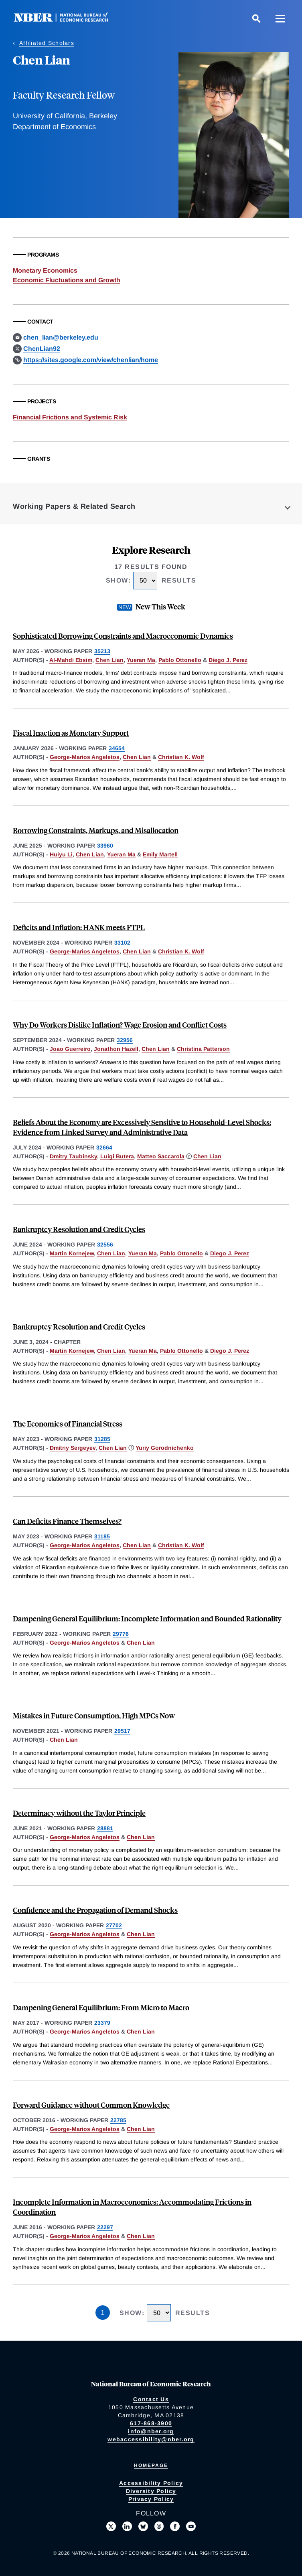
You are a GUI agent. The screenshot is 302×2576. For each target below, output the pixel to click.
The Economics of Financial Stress (67, 1424)
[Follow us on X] (111, 2526)
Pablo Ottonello (179, 660)
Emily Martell (160, 854)
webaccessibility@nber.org (150, 2439)
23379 (102, 2023)
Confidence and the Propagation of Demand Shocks (95, 1910)
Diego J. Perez (228, 660)
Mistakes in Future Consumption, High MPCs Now (94, 1715)
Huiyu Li (61, 854)
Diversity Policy (151, 2491)
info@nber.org (151, 2431)
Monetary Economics (45, 270)
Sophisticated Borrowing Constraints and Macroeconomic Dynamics (123, 636)
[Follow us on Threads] (159, 2526)
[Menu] (280, 18)
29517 (122, 1731)
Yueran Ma (141, 660)
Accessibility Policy (151, 2483)
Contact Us (151, 2399)
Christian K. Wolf (181, 757)
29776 (121, 1634)
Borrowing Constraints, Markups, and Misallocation (95, 830)
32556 (105, 1244)
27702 (114, 1925)
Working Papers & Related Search (74, 506)
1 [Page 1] (103, 2313)
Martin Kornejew (72, 1253)
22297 (105, 2227)
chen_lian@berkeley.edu (60, 337)
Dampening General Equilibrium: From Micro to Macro (101, 2007)
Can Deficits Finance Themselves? (67, 1521)
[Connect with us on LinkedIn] (127, 2526)
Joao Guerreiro (70, 1049)
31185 (102, 1536)
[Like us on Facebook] (175, 2526)
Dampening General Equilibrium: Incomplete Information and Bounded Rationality (147, 1618)
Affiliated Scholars (46, 43)
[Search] (256, 18)
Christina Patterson (203, 1049)
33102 (122, 942)
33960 (105, 845)
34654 (117, 748)
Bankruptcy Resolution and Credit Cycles (79, 1229)
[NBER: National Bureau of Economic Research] (67, 19)
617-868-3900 (151, 2423)
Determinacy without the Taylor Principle (79, 1813)
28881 (105, 1828)
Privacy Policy (151, 2499)
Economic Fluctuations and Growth (66, 280)
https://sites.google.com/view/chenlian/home (90, 359)
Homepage (151, 2465)
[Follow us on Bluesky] (143, 2526)
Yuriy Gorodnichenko (165, 1448)
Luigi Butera (117, 1156)
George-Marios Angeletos (85, 757)
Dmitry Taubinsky (73, 1156)
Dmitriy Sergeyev (72, 1448)
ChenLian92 (41, 348)
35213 (102, 651)
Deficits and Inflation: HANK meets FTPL (79, 927)
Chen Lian (109, 660)
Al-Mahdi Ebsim (70, 660)
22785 (118, 2120)
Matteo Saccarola (160, 1156)
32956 (125, 1040)
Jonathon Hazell (116, 1049)
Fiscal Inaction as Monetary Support (71, 733)
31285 (102, 1439)
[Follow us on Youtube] (191, 2526)
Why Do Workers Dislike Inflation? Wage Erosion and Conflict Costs (120, 1025)
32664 (104, 1147)
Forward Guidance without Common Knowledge (91, 2105)
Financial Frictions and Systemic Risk (70, 417)
